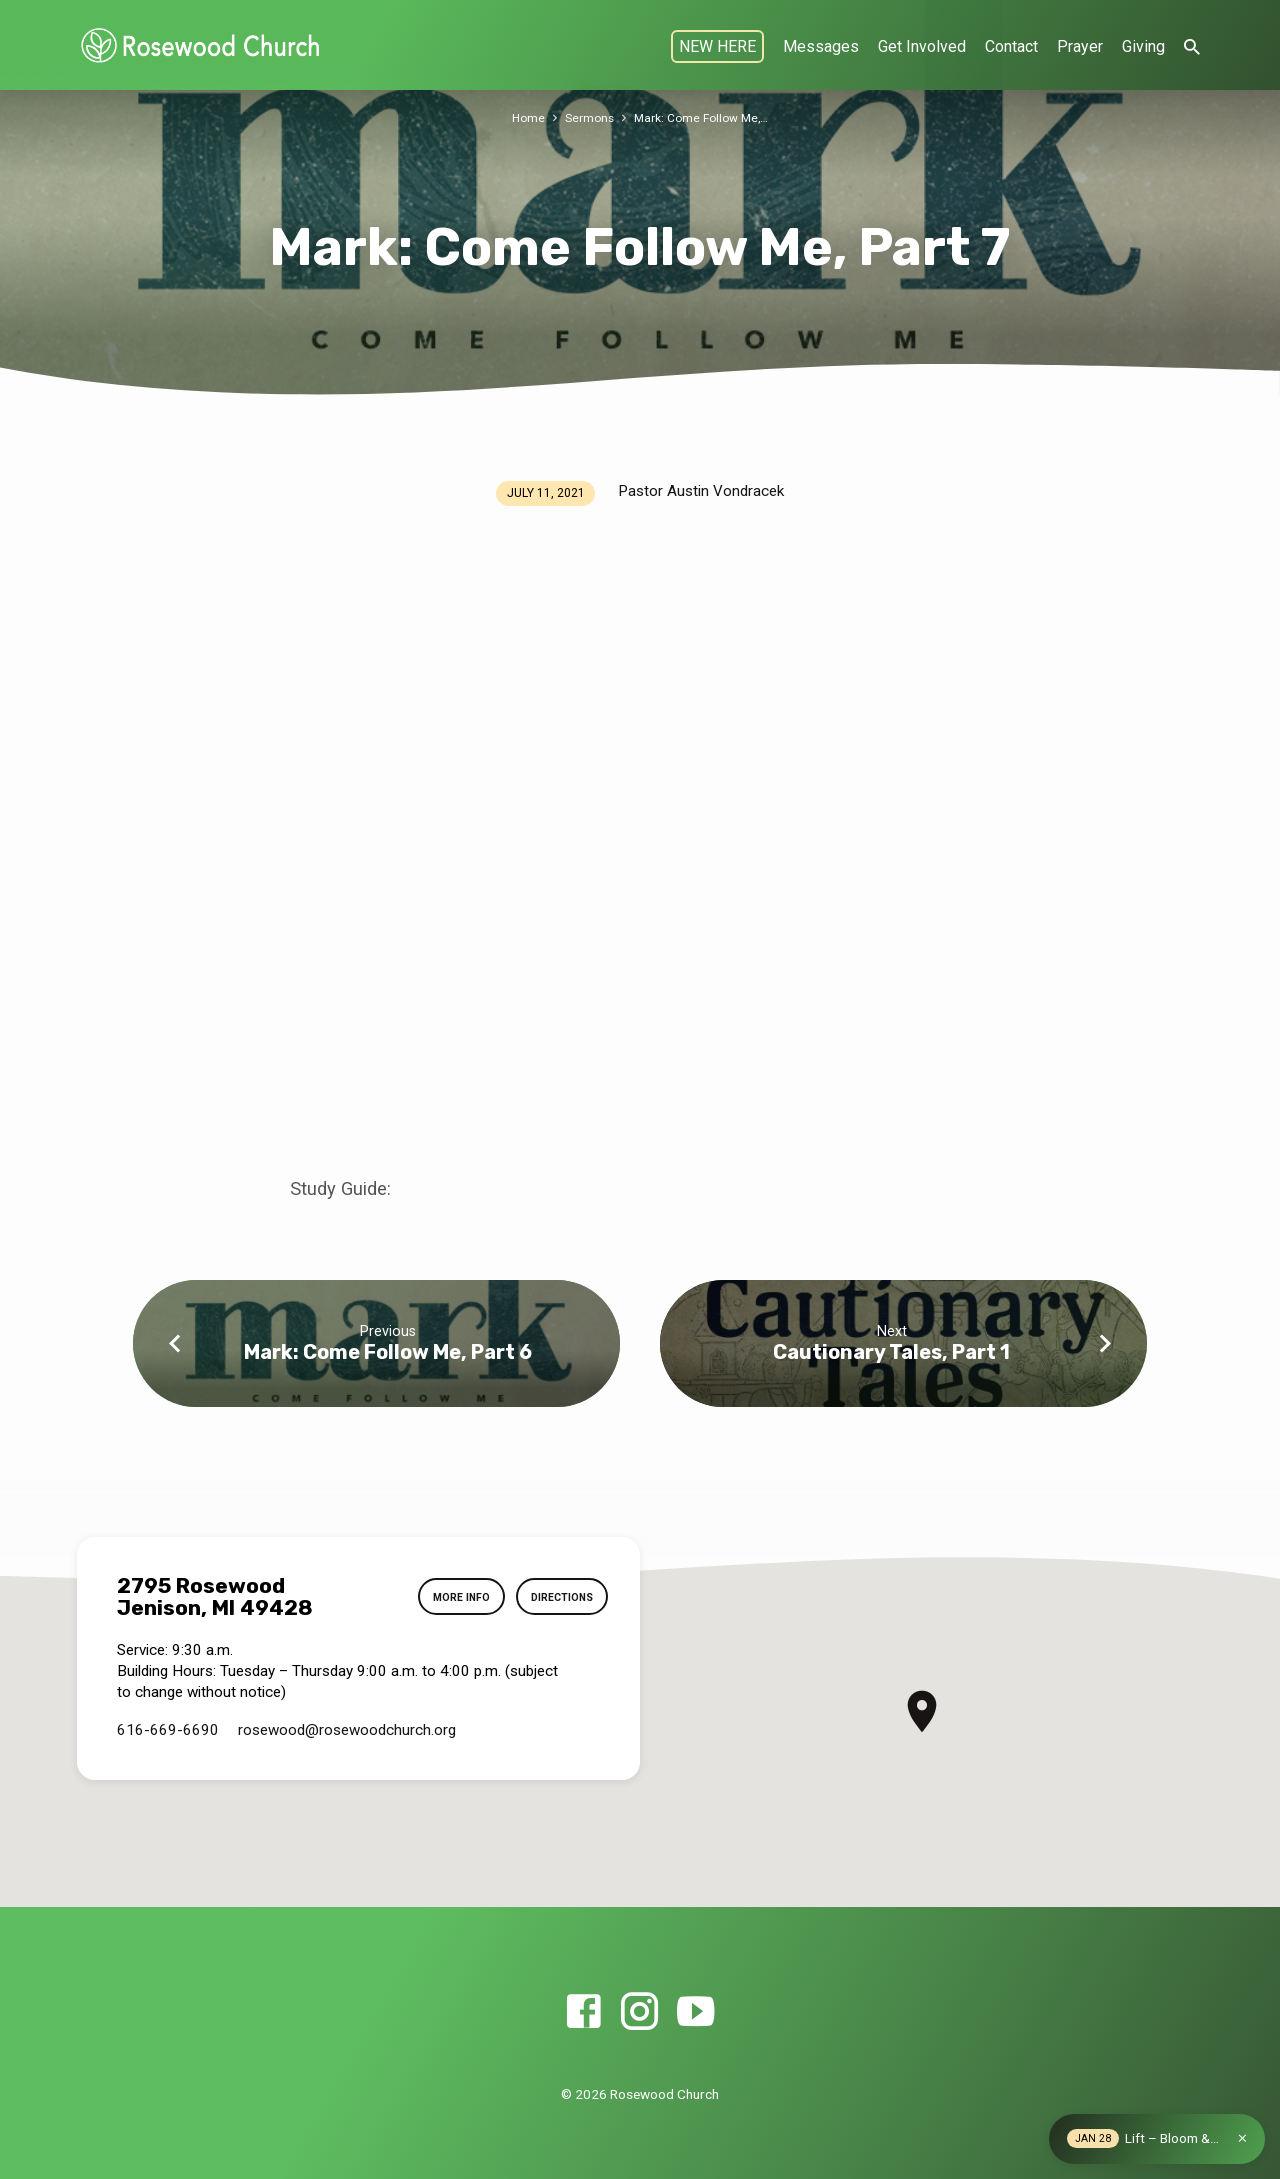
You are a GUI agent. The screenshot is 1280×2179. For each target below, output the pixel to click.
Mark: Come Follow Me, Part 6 (388, 1352)
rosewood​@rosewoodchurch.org (347, 1730)
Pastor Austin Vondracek (701, 491)
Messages (821, 46)
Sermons (586, 117)
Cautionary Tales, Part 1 (891, 1352)
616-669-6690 (168, 1730)
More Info (447, 1597)
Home (523, 117)
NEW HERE (717, 46)
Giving (1143, 46)
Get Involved (922, 46)
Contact (1011, 46)
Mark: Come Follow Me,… (702, 117)
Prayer (1080, 46)
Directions (556, 1597)
